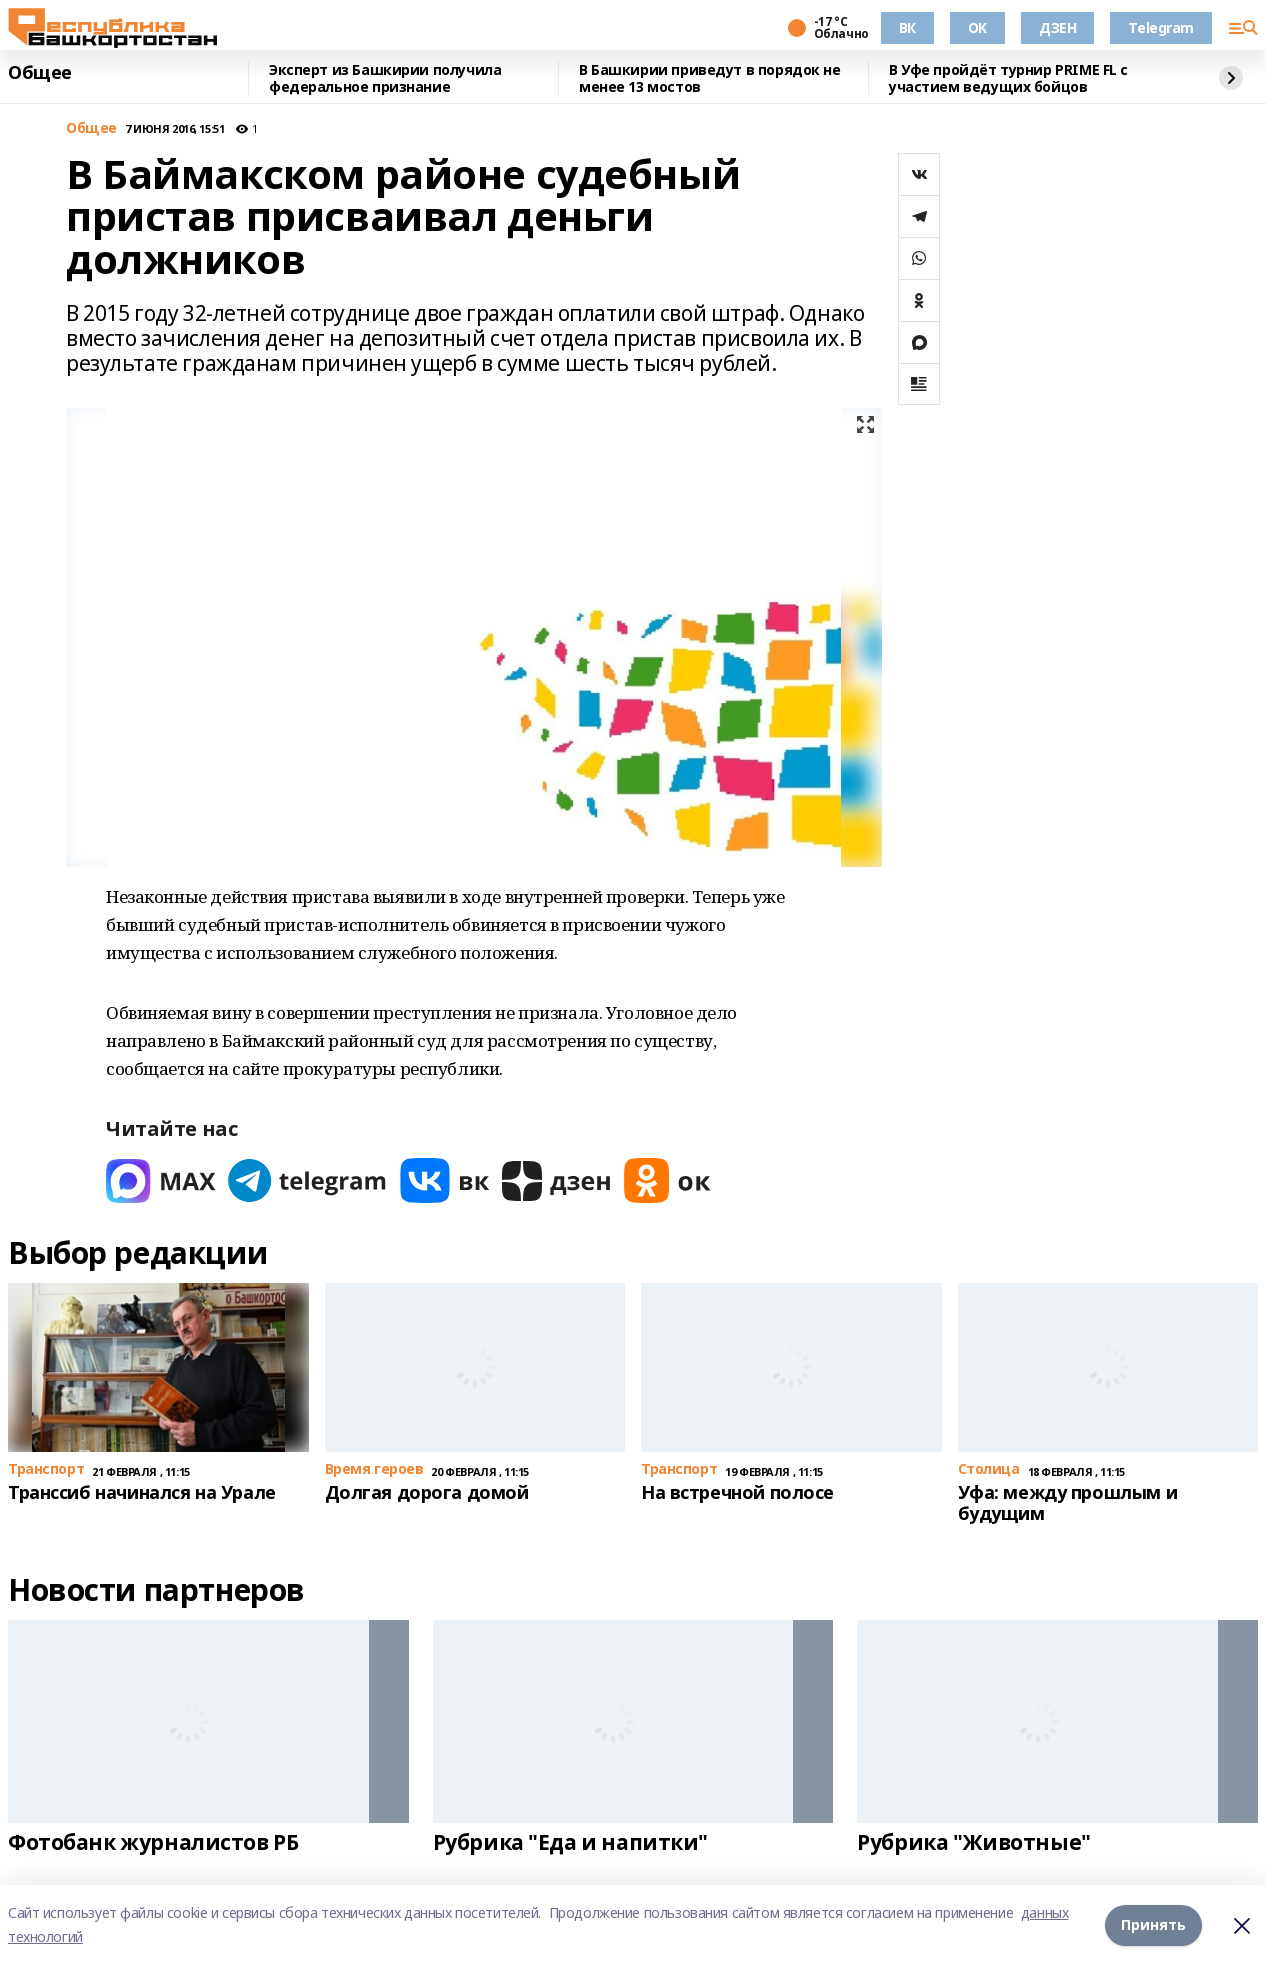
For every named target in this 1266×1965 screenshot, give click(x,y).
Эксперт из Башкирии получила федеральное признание (385, 78)
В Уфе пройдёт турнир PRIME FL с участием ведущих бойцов (1008, 78)
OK (977, 27)
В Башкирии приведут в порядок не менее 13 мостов (710, 78)
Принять (1153, 1924)
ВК (907, 27)
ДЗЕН (1057, 27)
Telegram (1161, 27)
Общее (40, 73)
